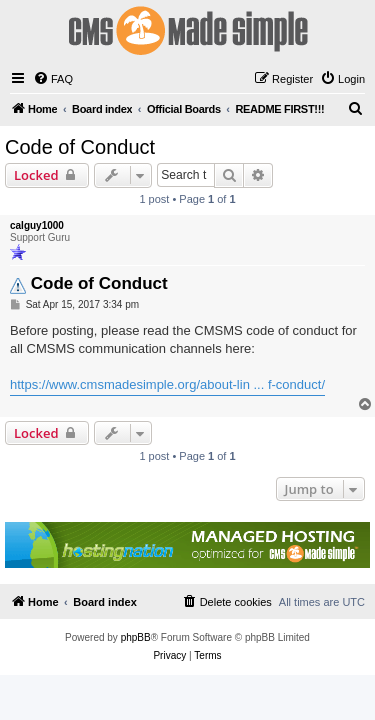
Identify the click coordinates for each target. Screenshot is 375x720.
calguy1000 (37, 225)
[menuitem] (53, 79)
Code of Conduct (80, 147)
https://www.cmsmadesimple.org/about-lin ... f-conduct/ (167, 384)
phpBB (136, 637)
